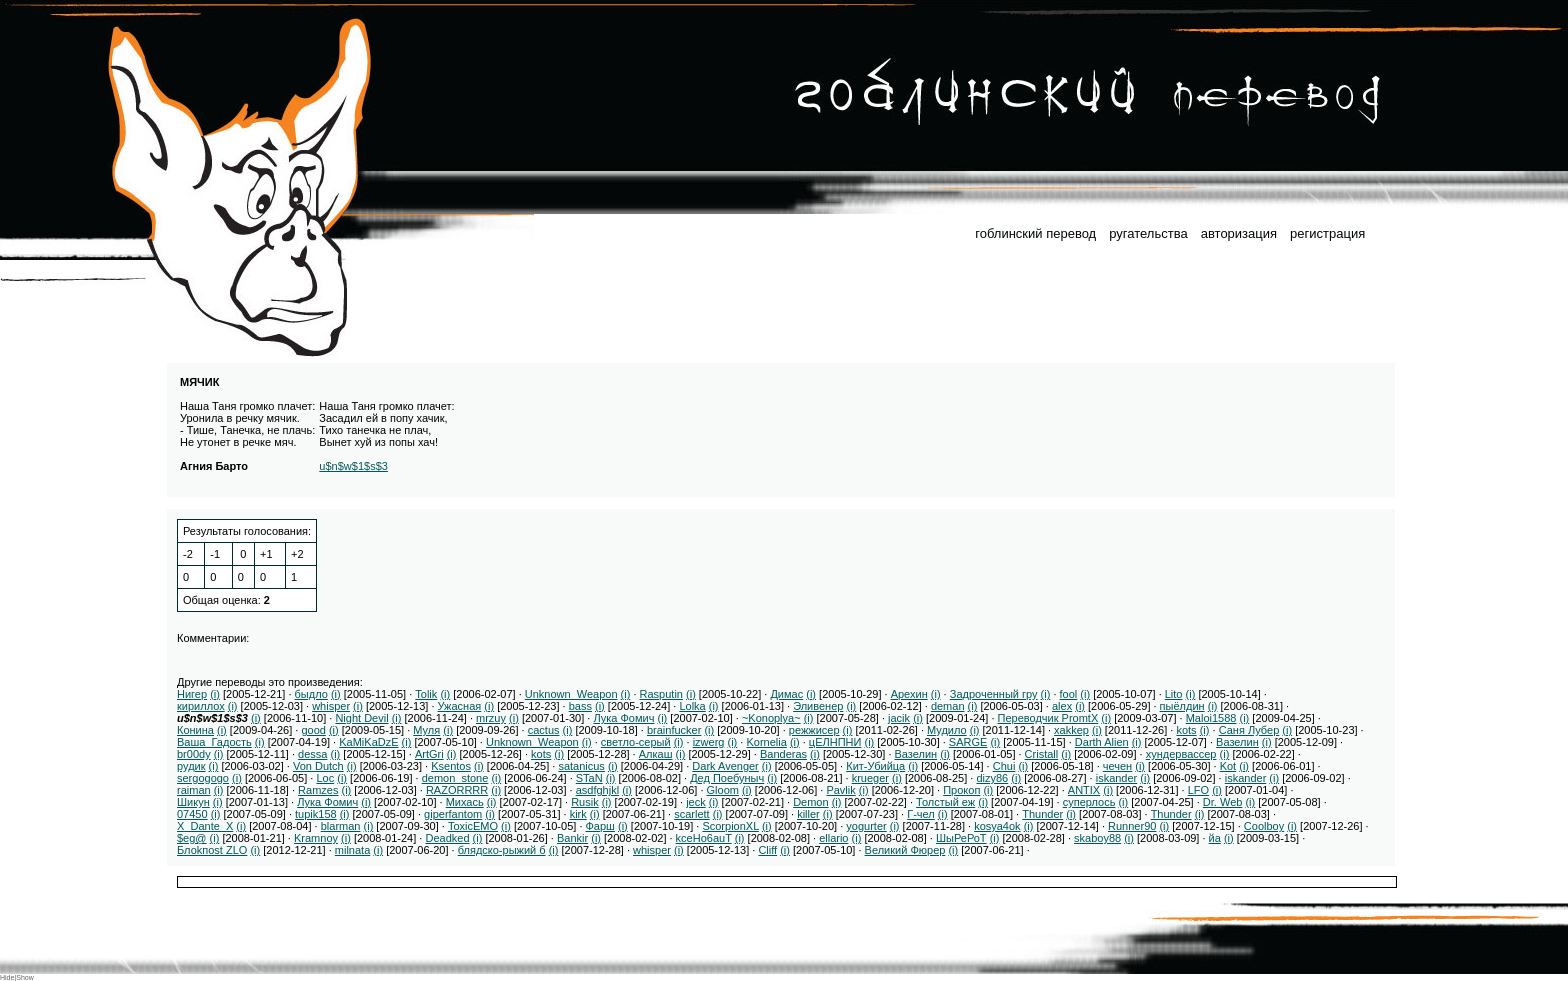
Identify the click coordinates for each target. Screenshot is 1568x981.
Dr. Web (1223, 802)
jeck (696, 802)
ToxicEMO (473, 826)
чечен (1117, 766)
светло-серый (636, 742)
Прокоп (961, 790)
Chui (1004, 766)
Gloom (723, 790)
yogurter (866, 826)
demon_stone (455, 778)
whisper (331, 706)
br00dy (194, 754)
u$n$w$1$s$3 (353, 466)
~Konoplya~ (771, 718)
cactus (544, 730)
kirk (578, 814)
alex (1062, 706)
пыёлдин (1182, 706)
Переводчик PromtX (1048, 718)
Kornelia (766, 742)
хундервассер (1181, 754)
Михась (465, 802)
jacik (899, 718)
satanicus (581, 766)
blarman (341, 826)
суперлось (1089, 802)
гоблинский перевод (1035, 233)
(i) (215, 694)
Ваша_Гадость (214, 742)
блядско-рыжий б (502, 850)
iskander (1117, 778)
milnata (352, 850)
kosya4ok (997, 826)
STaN (589, 778)
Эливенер (818, 706)
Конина (195, 730)
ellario (833, 838)
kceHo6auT (704, 838)
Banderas (783, 754)
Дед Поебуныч (727, 778)
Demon (810, 802)
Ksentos (451, 766)
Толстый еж (945, 802)
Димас (786, 694)
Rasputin (661, 694)
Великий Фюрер (905, 850)
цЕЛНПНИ (835, 742)
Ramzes (318, 790)
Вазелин (1237, 742)
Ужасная (460, 706)
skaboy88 (1097, 838)
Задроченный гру (994, 694)
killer (808, 814)
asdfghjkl (597, 790)
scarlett (691, 814)
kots (1186, 730)
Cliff (767, 850)
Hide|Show (17, 977)
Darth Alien (1102, 742)
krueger (870, 778)
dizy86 (992, 778)
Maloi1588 (1211, 718)
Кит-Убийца (875, 766)
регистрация (1327, 233)
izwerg (709, 742)
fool (1069, 694)
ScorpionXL (730, 826)
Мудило (947, 730)
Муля (426, 730)
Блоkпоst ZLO (212, 850)
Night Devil (361, 718)
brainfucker (674, 730)
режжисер (814, 730)
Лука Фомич (623, 718)
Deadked (447, 838)
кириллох (201, 706)
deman (948, 706)
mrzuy (491, 718)
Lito (1174, 694)
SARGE (968, 742)
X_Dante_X (205, 826)
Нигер (192, 694)
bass (580, 706)
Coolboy (1264, 826)
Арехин (909, 694)
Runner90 (1132, 826)
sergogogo (203, 778)
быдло (311, 694)
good (313, 730)
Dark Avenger (725, 766)
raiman (194, 790)
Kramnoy (316, 838)
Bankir (572, 838)
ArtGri (429, 754)
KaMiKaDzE (368, 742)
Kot (1228, 766)
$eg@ (192, 838)
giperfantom (453, 814)
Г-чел (921, 814)
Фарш (600, 826)
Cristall (1042, 754)
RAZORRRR (457, 790)
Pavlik (840, 790)
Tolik (426, 694)
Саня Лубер (1249, 730)
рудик (191, 766)
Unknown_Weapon (571, 694)
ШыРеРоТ (961, 838)
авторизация (1239, 233)
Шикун (193, 802)
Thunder (1042, 814)
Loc (325, 778)
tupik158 (316, 814)
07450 (192, 814)
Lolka (692, 706)
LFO (1198, 790)
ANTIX (1084, 790)
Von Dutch (318, 766)
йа (1215, 838)
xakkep (1071, 730)
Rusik (585, 802)
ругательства (1148, 233)
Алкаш (656, 754)
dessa (312, 754)
